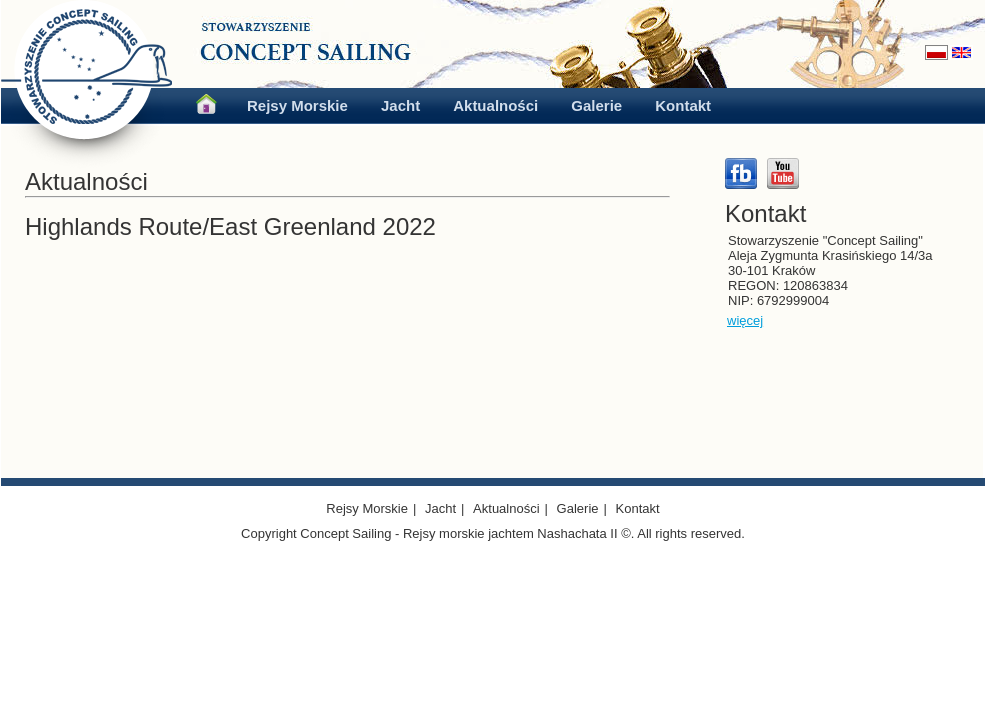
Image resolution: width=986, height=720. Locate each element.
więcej (745, 320)
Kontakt (683, 105)
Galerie (596, 105)
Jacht (400, 105)
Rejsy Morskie (297, 105)
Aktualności (495, 105)
